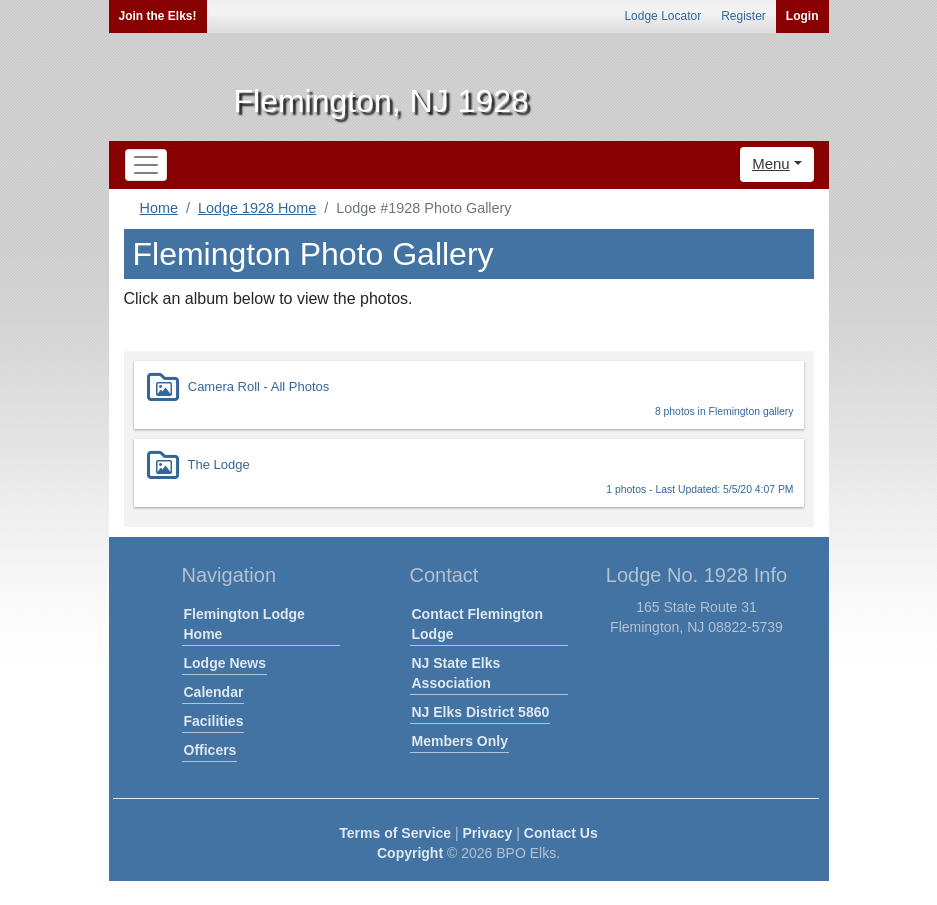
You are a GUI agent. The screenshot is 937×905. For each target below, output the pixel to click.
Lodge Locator (662, 16)
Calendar (214, 692)
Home (159, 208)
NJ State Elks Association (456, 673)
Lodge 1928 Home (257, 208)
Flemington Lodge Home (244, 624)
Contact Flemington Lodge (477, 624)
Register (743, 16)
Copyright (410, 853)
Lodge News (225, 663)
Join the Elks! (158, 16)
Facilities (214, 721)
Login (802, 16)
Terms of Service (395, 833)
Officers (210, 750)
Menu (771, 163)
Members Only (460, 741)
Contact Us (561, 833)
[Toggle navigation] (146, 165)
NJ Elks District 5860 (481, 712)
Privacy (488, 833)
